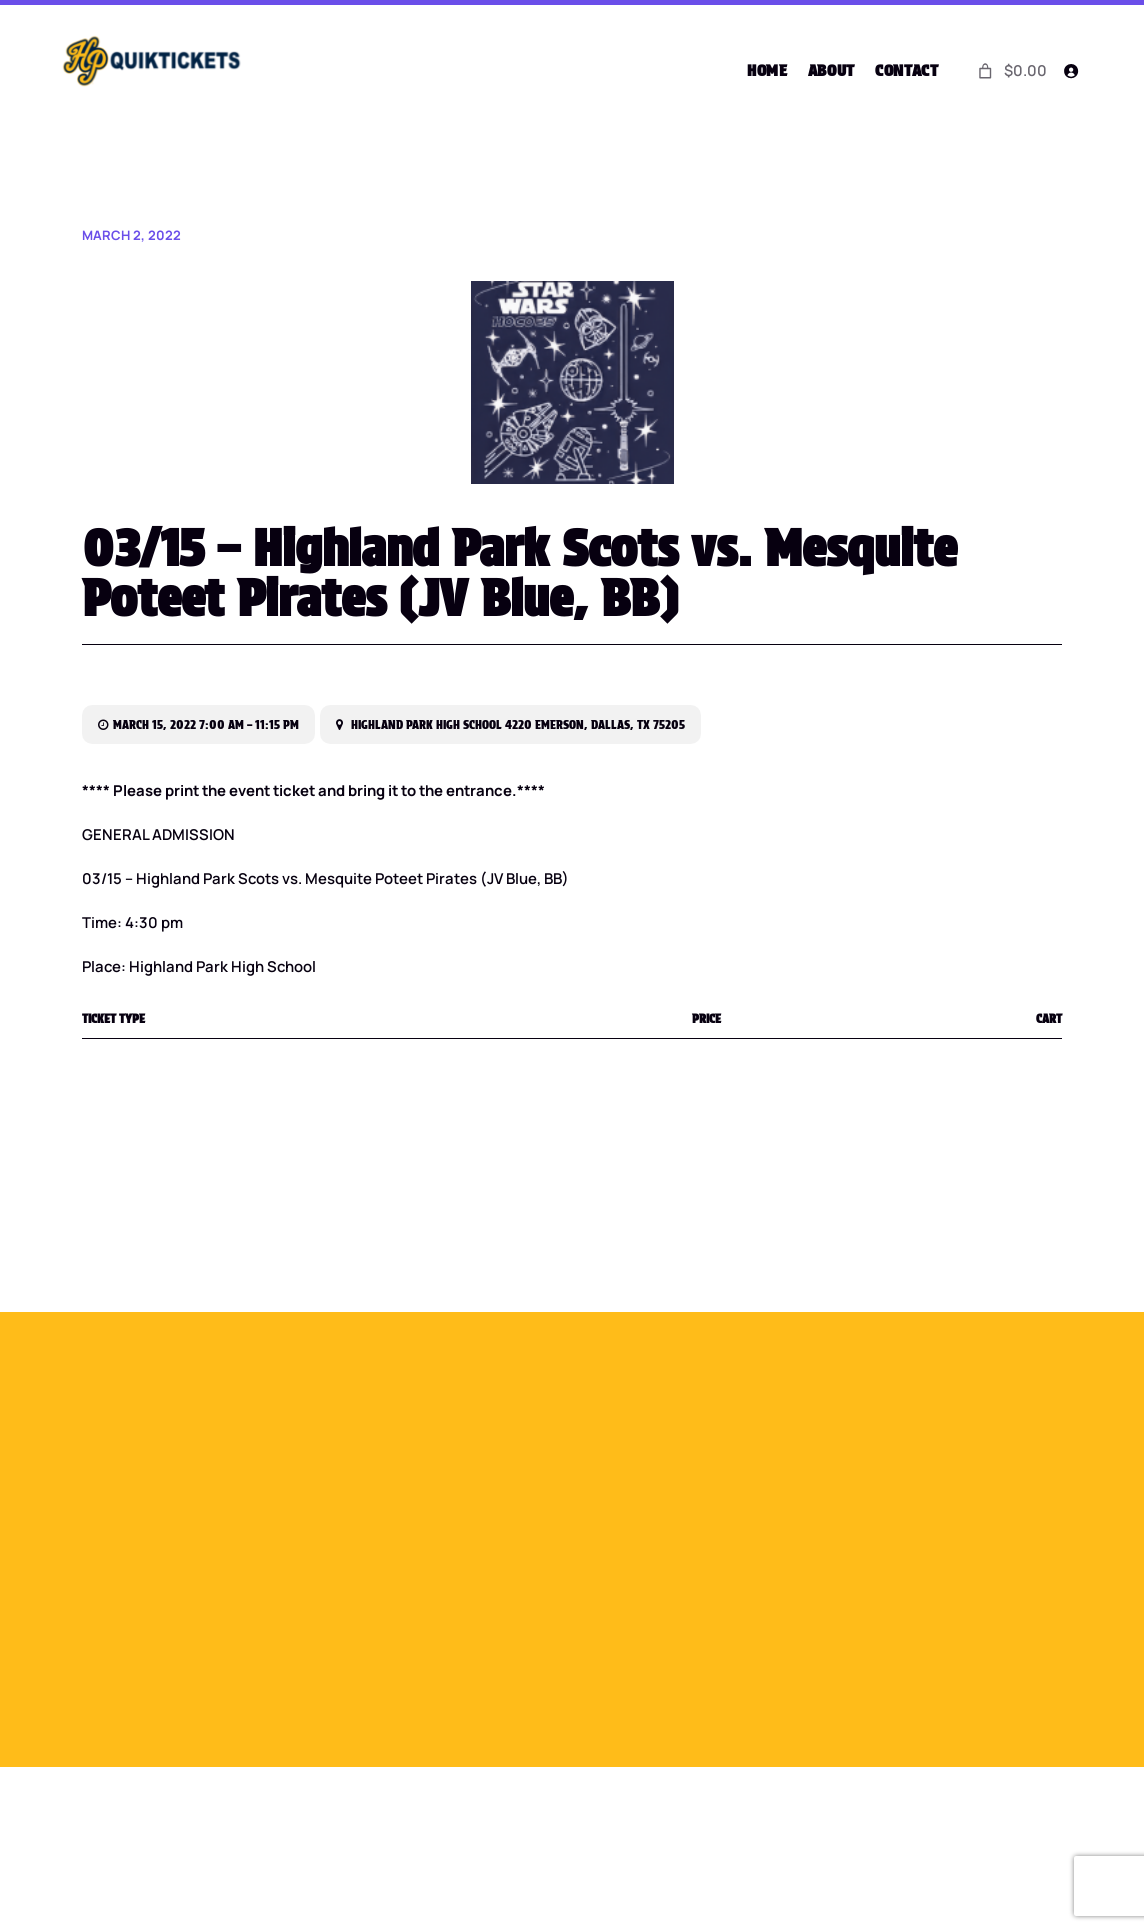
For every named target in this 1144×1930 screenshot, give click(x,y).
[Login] (1070, 71)
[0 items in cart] (1010, 70)
